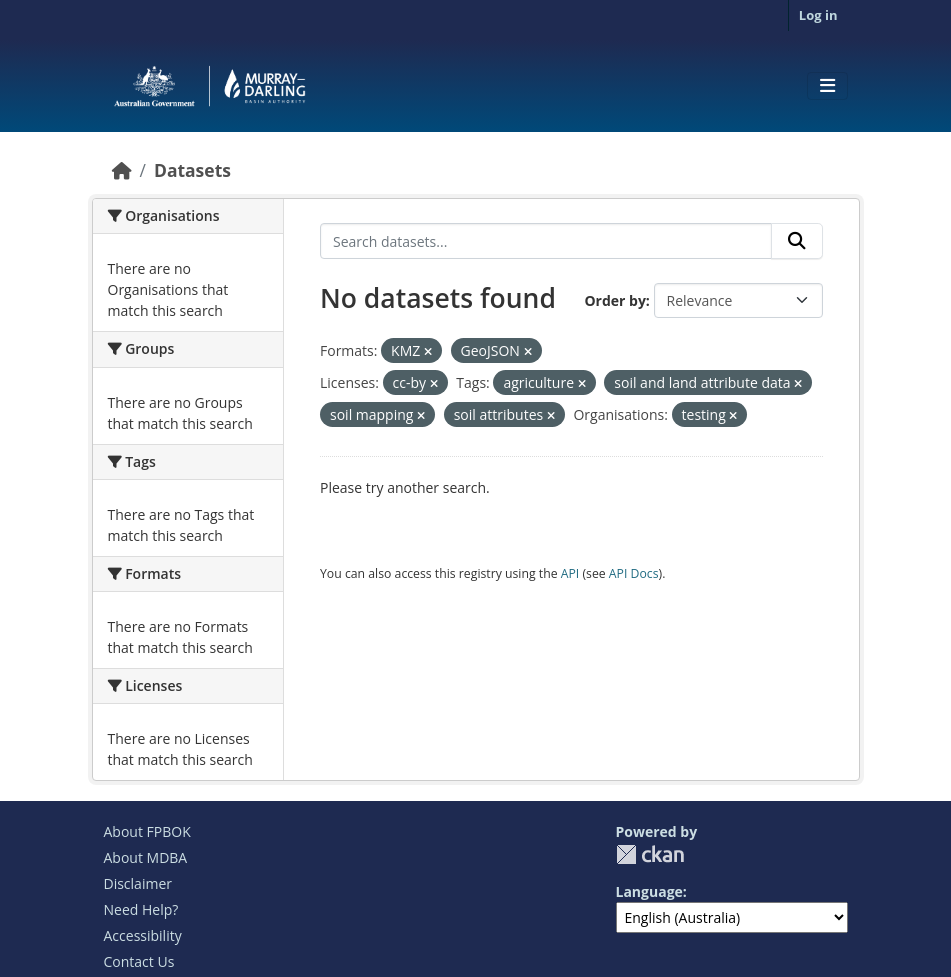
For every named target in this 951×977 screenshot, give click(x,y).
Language (649, 891)
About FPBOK (147, 831)
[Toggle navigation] (827, 86)
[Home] (122, 170)
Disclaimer (138, 883)
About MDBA (146, 857)
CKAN (650, 854)
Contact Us (139, 961)
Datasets (192, 170)
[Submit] (797, 241)
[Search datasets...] (546, 241)
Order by (614, 300)
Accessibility (143, 935)
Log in (818, 15)
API (570, 573)
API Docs (634, 573)
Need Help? (141, 909)
